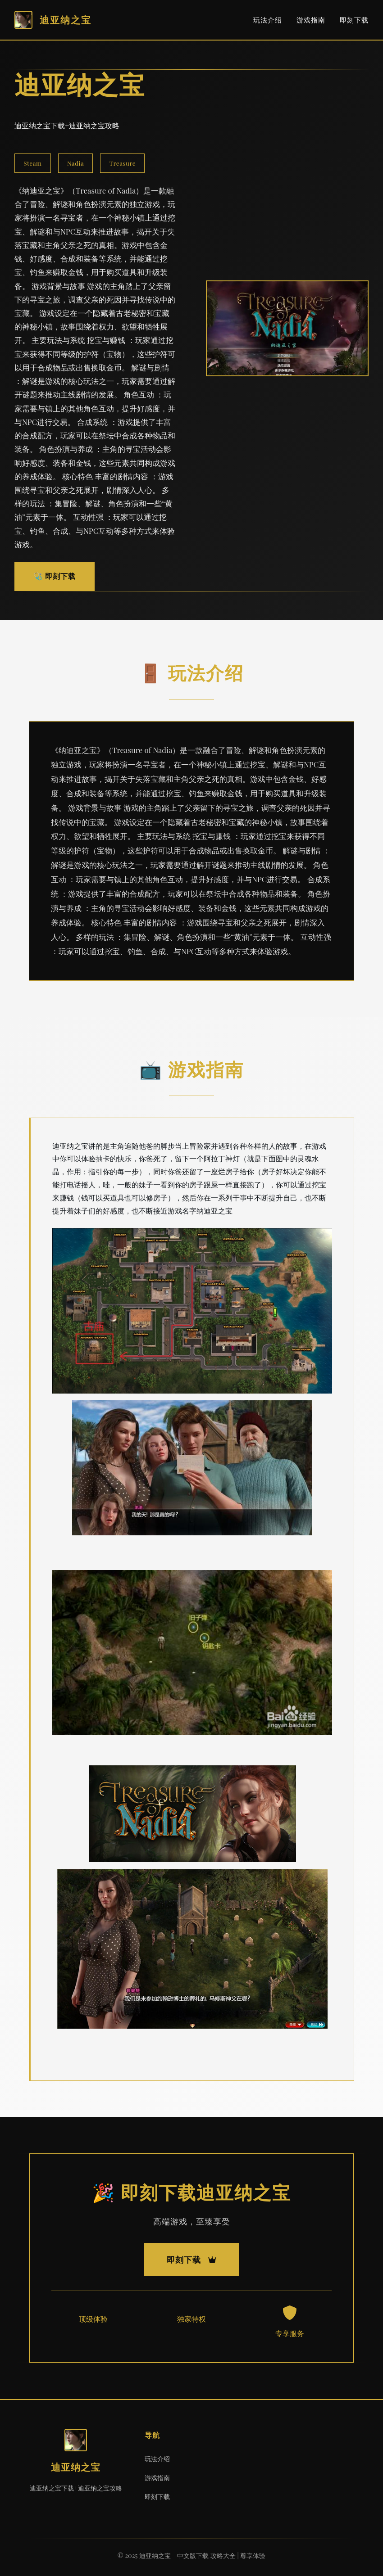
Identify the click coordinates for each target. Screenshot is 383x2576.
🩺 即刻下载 (54, 576)
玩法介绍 (267, 19)
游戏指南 (310, 19)
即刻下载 (354, 19)
